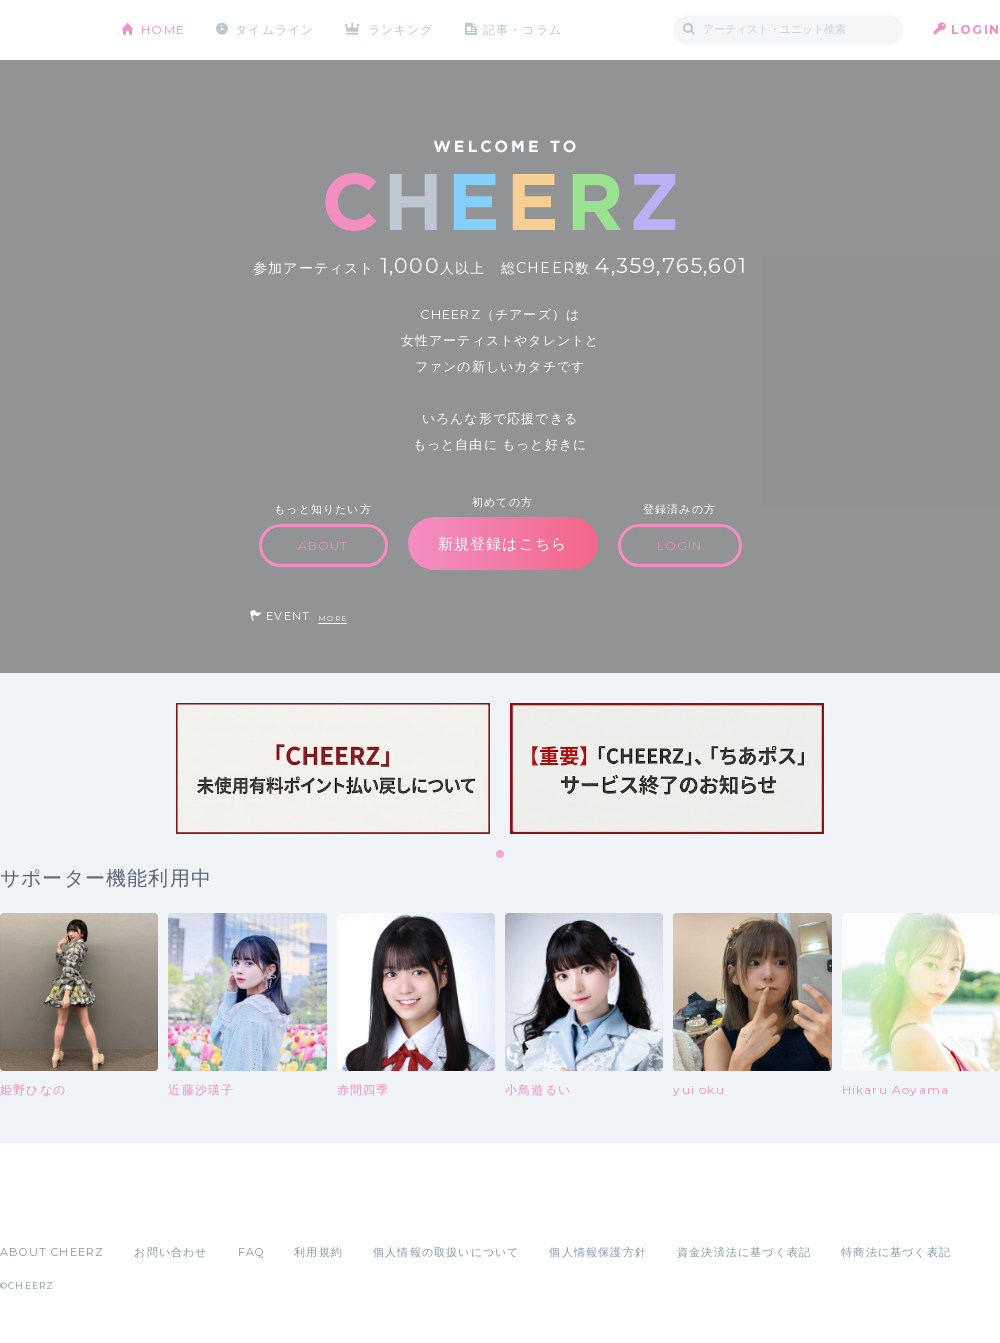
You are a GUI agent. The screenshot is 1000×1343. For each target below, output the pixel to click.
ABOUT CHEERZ (52, 1252)
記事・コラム (522, 29)
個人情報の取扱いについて (446, 1252)
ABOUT (323, 545)
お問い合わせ (170, 1252)
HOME (163, 29)
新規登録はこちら (503, 543)
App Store (46, 1208)
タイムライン (274, 29)
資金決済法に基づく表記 (744, 1252)
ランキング (401, 29)
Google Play (152, 1208)
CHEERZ (45, 30)
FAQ (251, 1252)
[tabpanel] (333, 768)
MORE (332, 618)
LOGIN (975, 29)
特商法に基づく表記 (896, 1252)
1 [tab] (501, 855)
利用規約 (318, 1252)
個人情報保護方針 (598, 1252)
